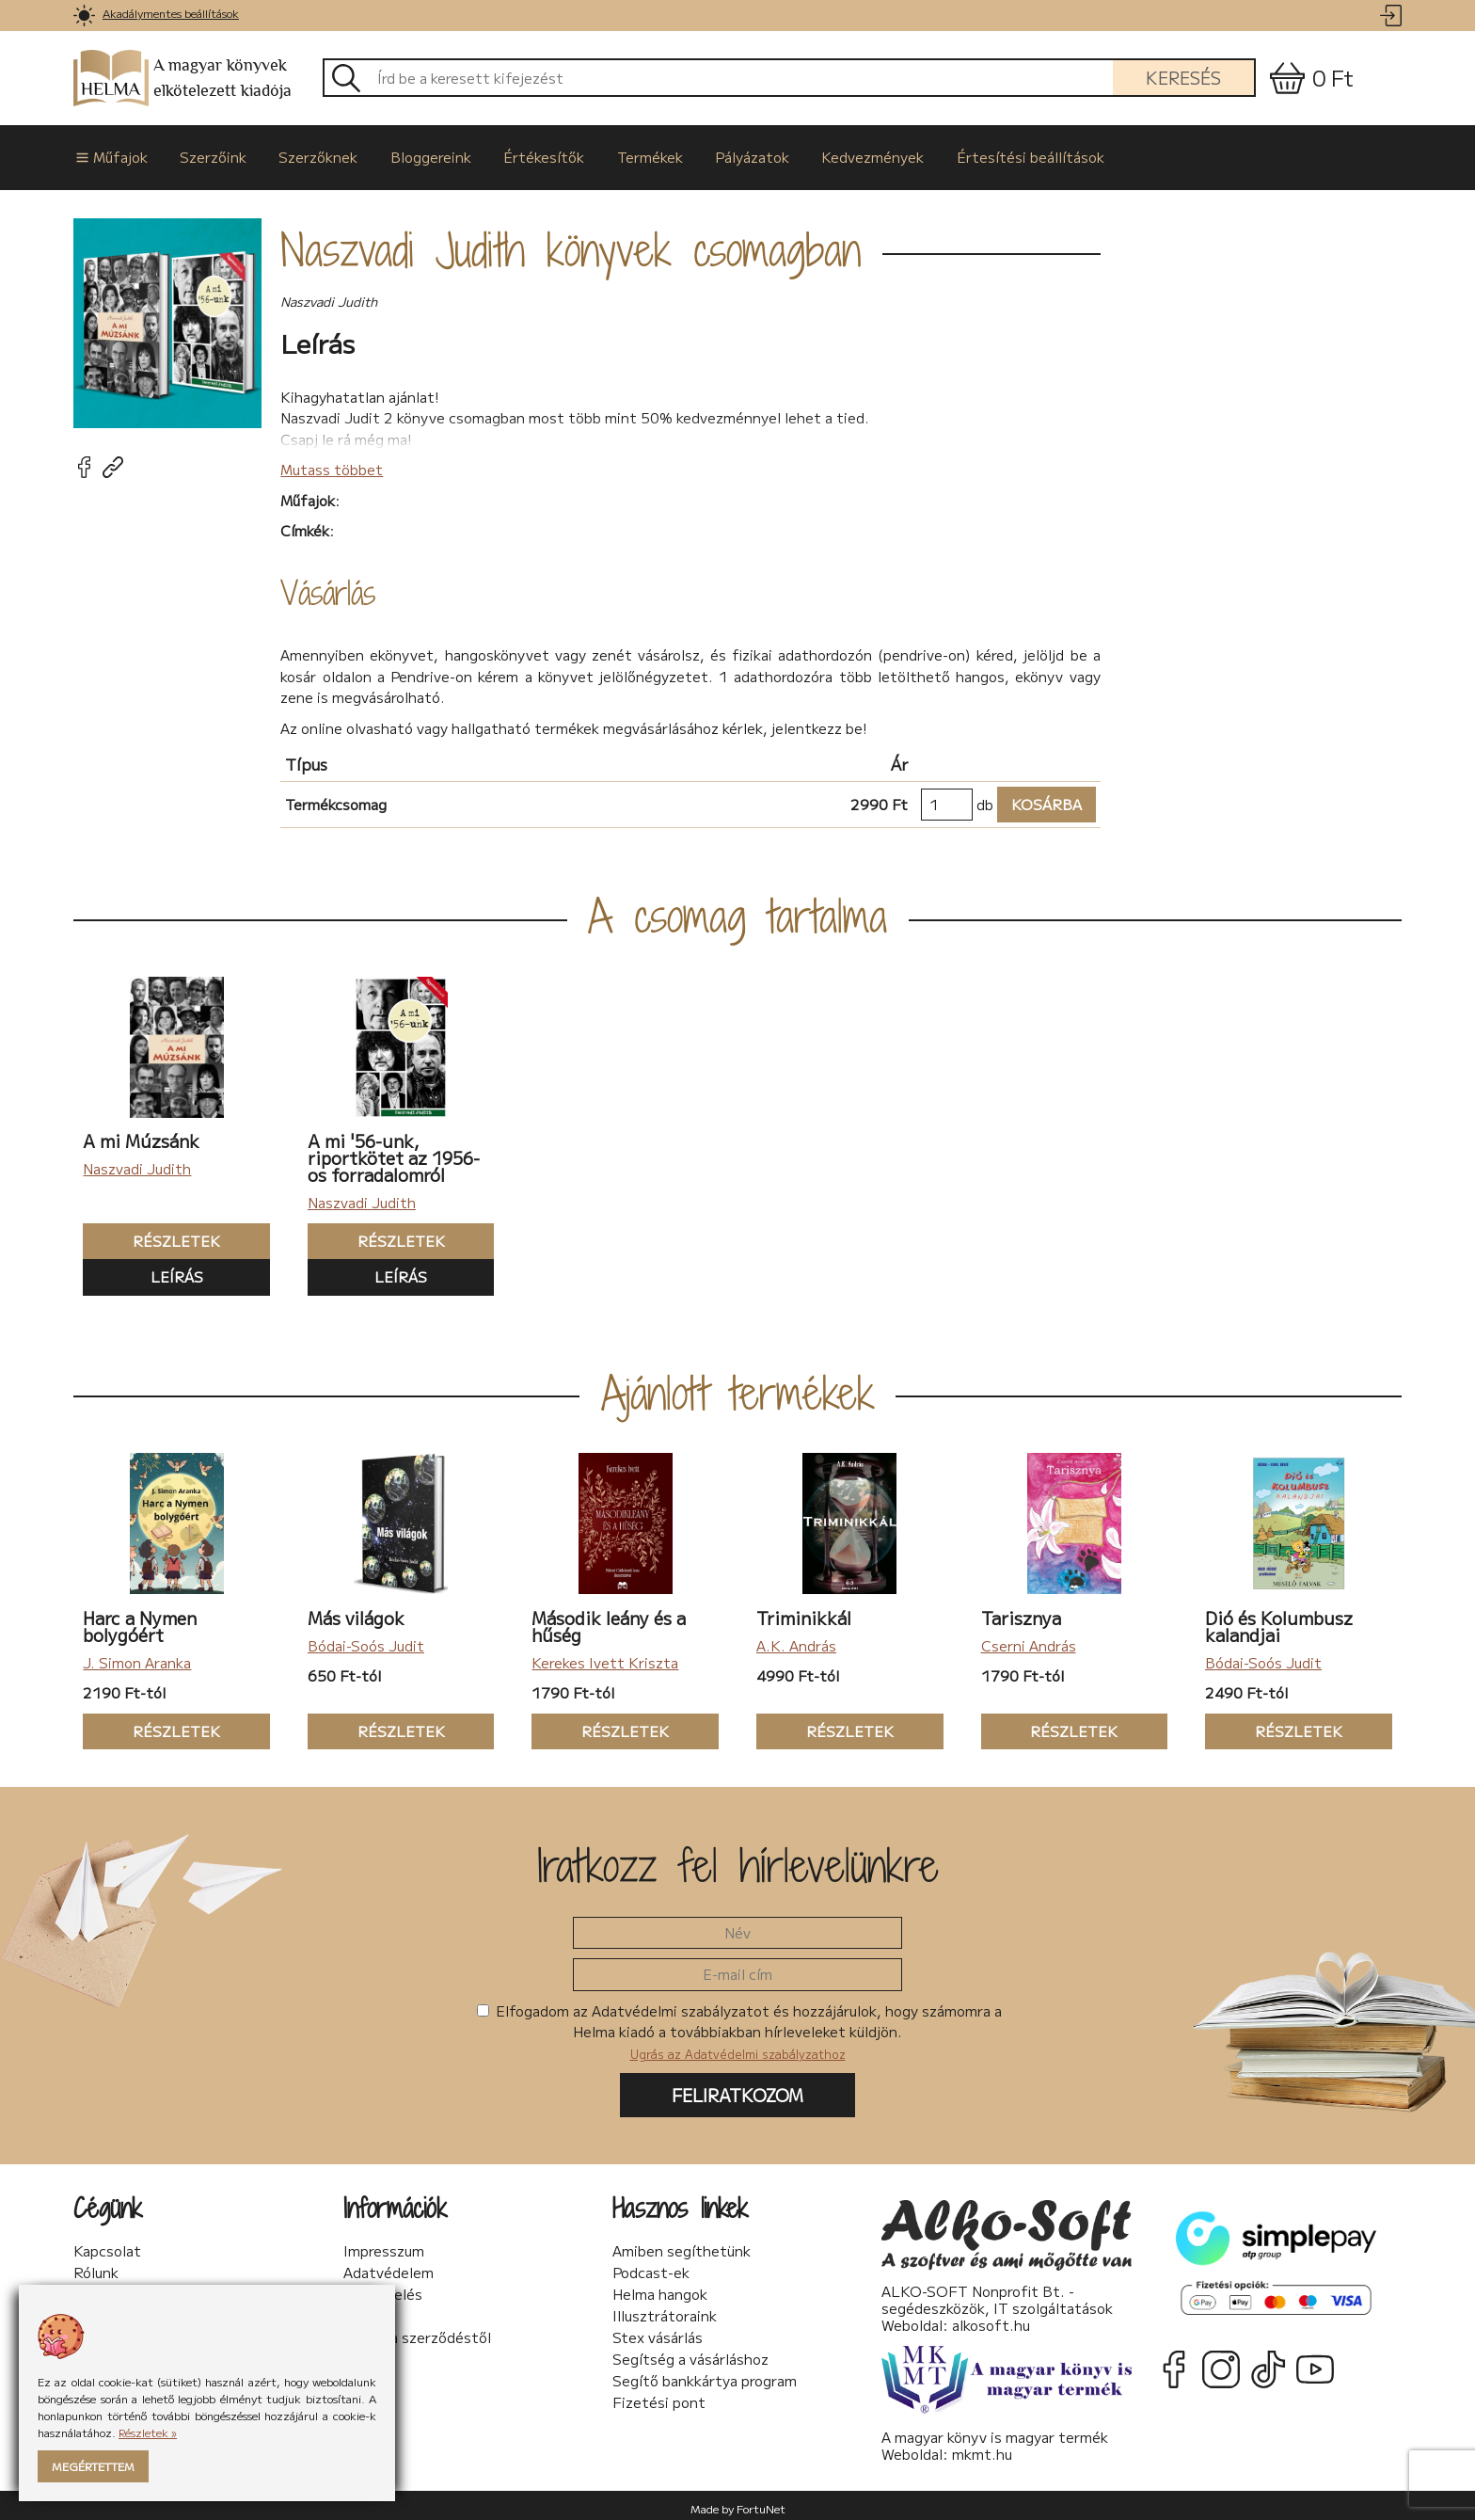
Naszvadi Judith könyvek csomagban (570, 244)
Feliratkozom (737, 2089)
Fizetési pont (659, 2395)
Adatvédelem (388, 2265)
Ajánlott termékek (738, 1386)
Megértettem (93, 2466)
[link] (84, 15)
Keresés (1183, 77)
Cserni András (1028, 1639)
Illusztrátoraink (664, 2309)
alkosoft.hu (991, 2318)
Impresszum (383, 2244)
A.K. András (796, 1639)
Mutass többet (331, 462)
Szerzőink (206, 154)
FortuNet (761, 2502)
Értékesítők (524, 154)
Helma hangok (659, 2287)
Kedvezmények (841, 154)
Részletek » (148, 2432)
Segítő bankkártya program (704, 2374)
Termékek (626, 154)
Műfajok (109, 154)
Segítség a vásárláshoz (690, 2352)
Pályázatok (725, 154)
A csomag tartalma (737, 910)
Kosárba (1039, 798)
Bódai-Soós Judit (366, 1639)
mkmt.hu (982, 2447)
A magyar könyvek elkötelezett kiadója (182, 78)
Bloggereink (415, 154)
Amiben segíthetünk (681, 2244)
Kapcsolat (107, 2244)
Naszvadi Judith (137, 1162)
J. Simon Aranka (137, 1656)
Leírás (177, 1271)
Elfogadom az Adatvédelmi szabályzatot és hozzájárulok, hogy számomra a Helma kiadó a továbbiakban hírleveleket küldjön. (739, 2025)
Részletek (151, 1235)
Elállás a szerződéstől (417, 2330)
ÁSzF (361, 2309)
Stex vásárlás (657, 2330)
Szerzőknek (307, 154)
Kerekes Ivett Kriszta (604, 1656)
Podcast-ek (651, 2265)
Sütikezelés (382, 2287)
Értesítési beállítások (995, 154)
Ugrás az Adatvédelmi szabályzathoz (738, 2047)
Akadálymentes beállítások (171, 13)
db (984, 797)
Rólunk (96, 2265)
